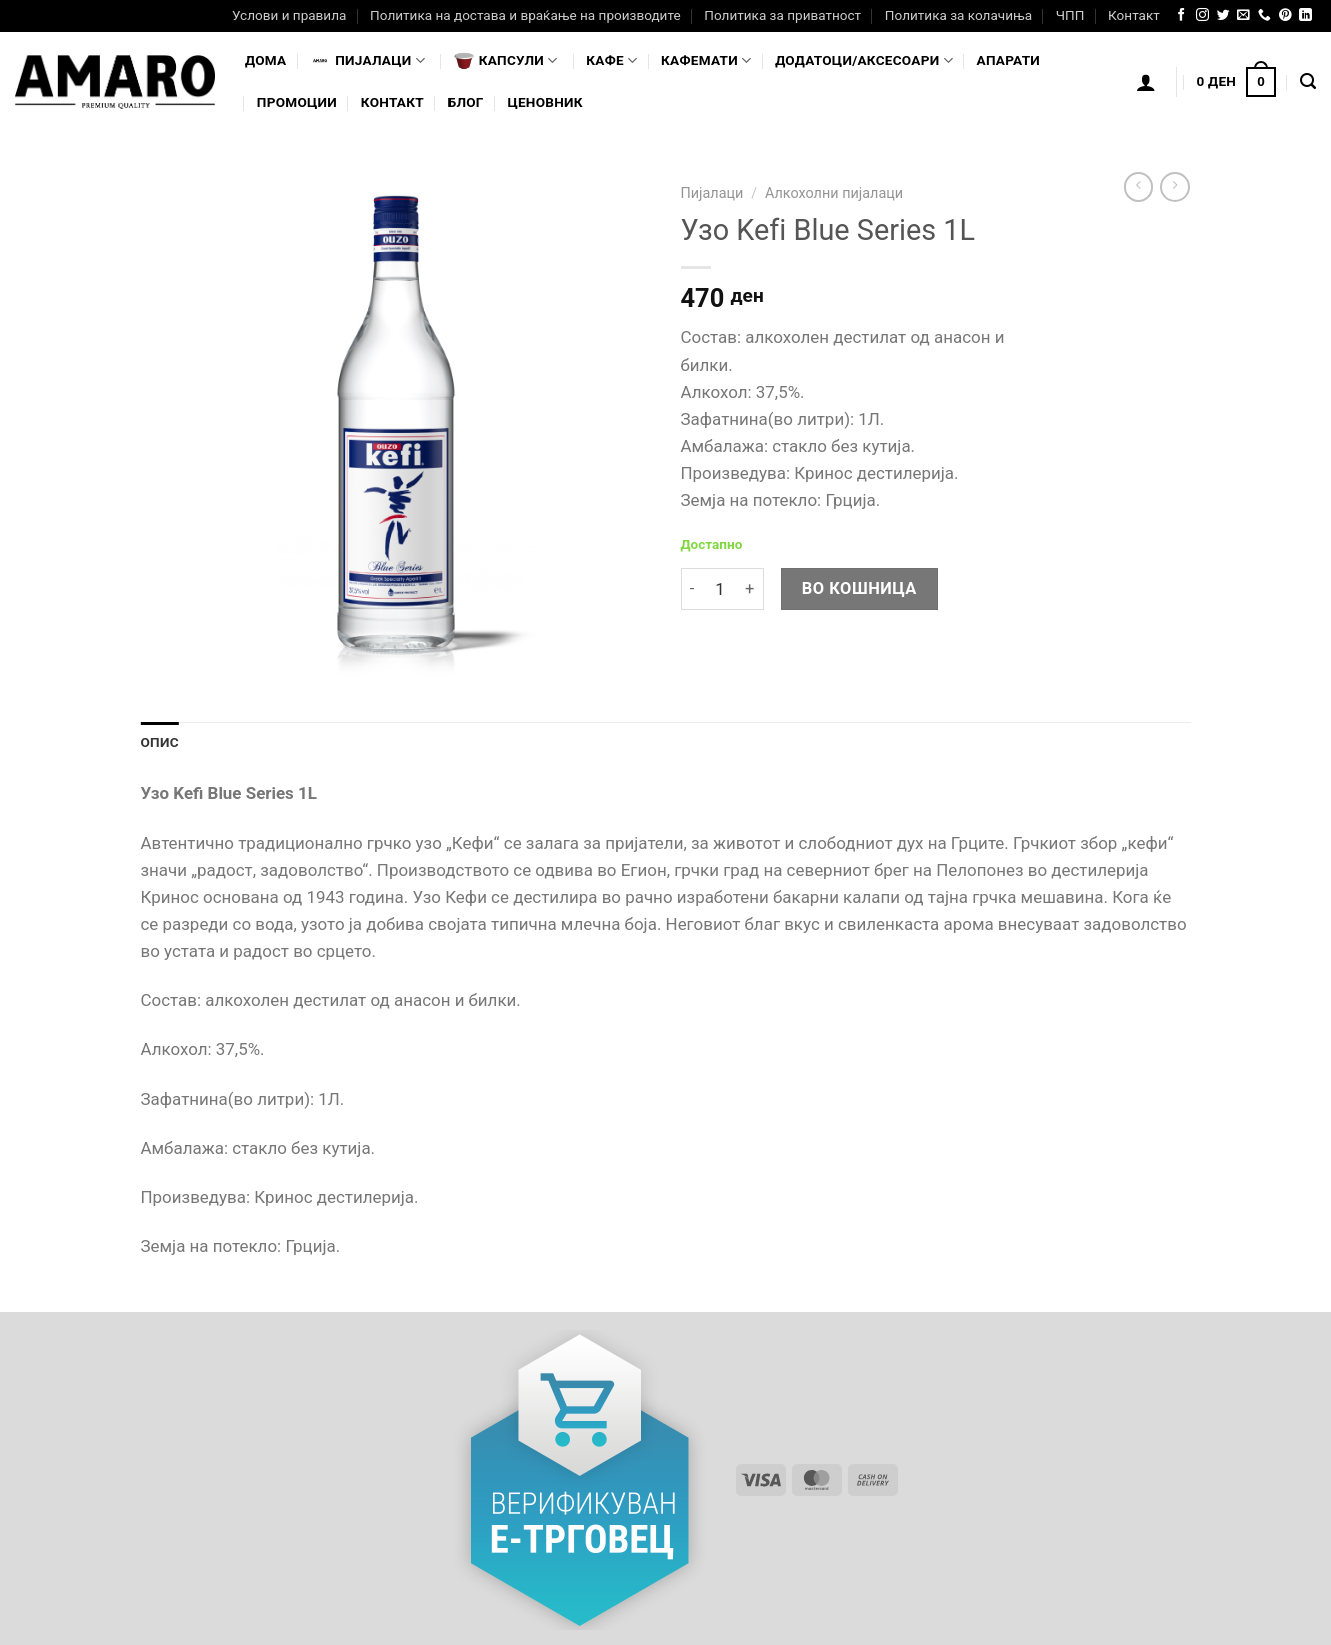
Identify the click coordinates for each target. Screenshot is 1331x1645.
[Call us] (1264, 15)
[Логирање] (1146, 82)
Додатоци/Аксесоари (864, 60)
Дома (265, 60)
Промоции (297, 102)
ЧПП (1070, 15)
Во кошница (859, 588)
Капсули (506, 61)
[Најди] (1308, 82)
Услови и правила (289, 15)
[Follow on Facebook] (1181, 15)
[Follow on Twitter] (1223, 15)
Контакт (1134, 15)
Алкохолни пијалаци (834, 193)
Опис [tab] (160, 742)
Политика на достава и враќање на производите (525, 15)
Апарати (1008, 60)
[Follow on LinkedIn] (1305, 15)
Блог (466, 102)
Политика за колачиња (958, 15)
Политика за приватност (782, 15)
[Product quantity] (720, 589)
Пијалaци (367, 61)
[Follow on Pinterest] (1285, 15)
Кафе (611, 60)
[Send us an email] (1243, 15)
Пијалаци (712, 193)
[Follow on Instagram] (1202, 15)
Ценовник (544, 102)
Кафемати (706, 60)
